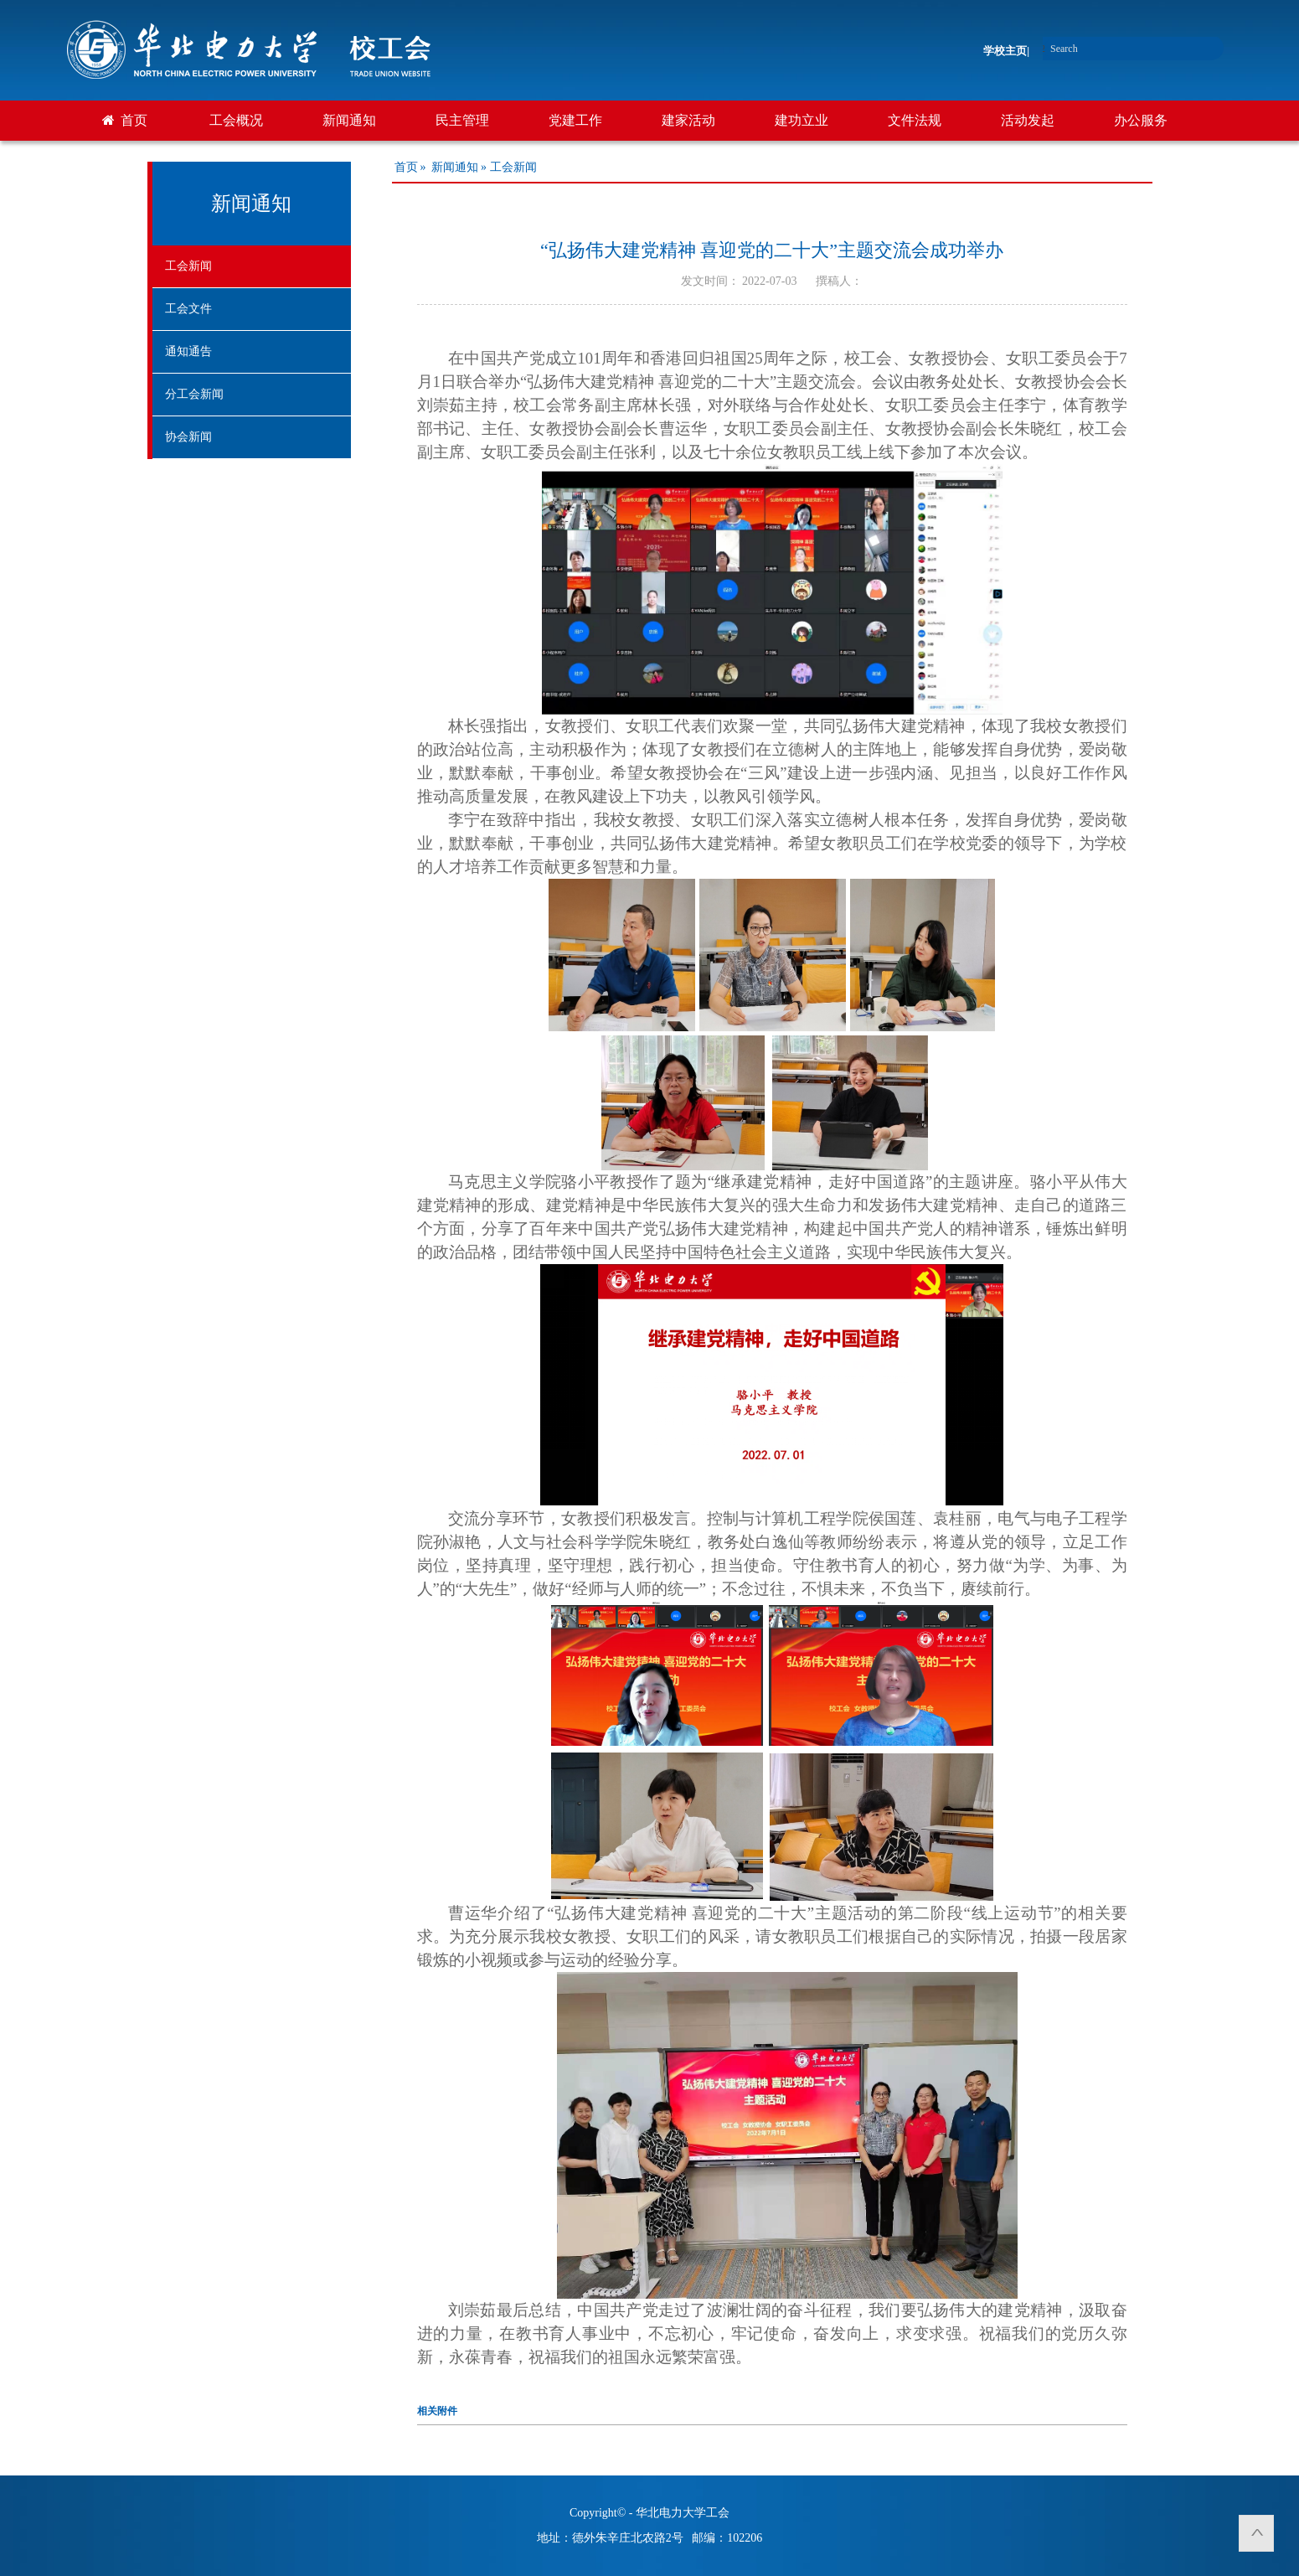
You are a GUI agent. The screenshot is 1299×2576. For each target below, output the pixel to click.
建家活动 (688, 120)
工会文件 (188, 308)
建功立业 (801, 120)
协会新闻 (188, 437)
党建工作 (575, 120)
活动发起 (1027, 120)
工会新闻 (188, 266)
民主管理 (462, 120)
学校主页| (1006, 50)
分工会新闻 (194, 394)
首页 (134, 120)
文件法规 (914, 120)
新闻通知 (349, 120)
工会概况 (236, 120)
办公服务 (1141, 120)
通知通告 (188, 351)
